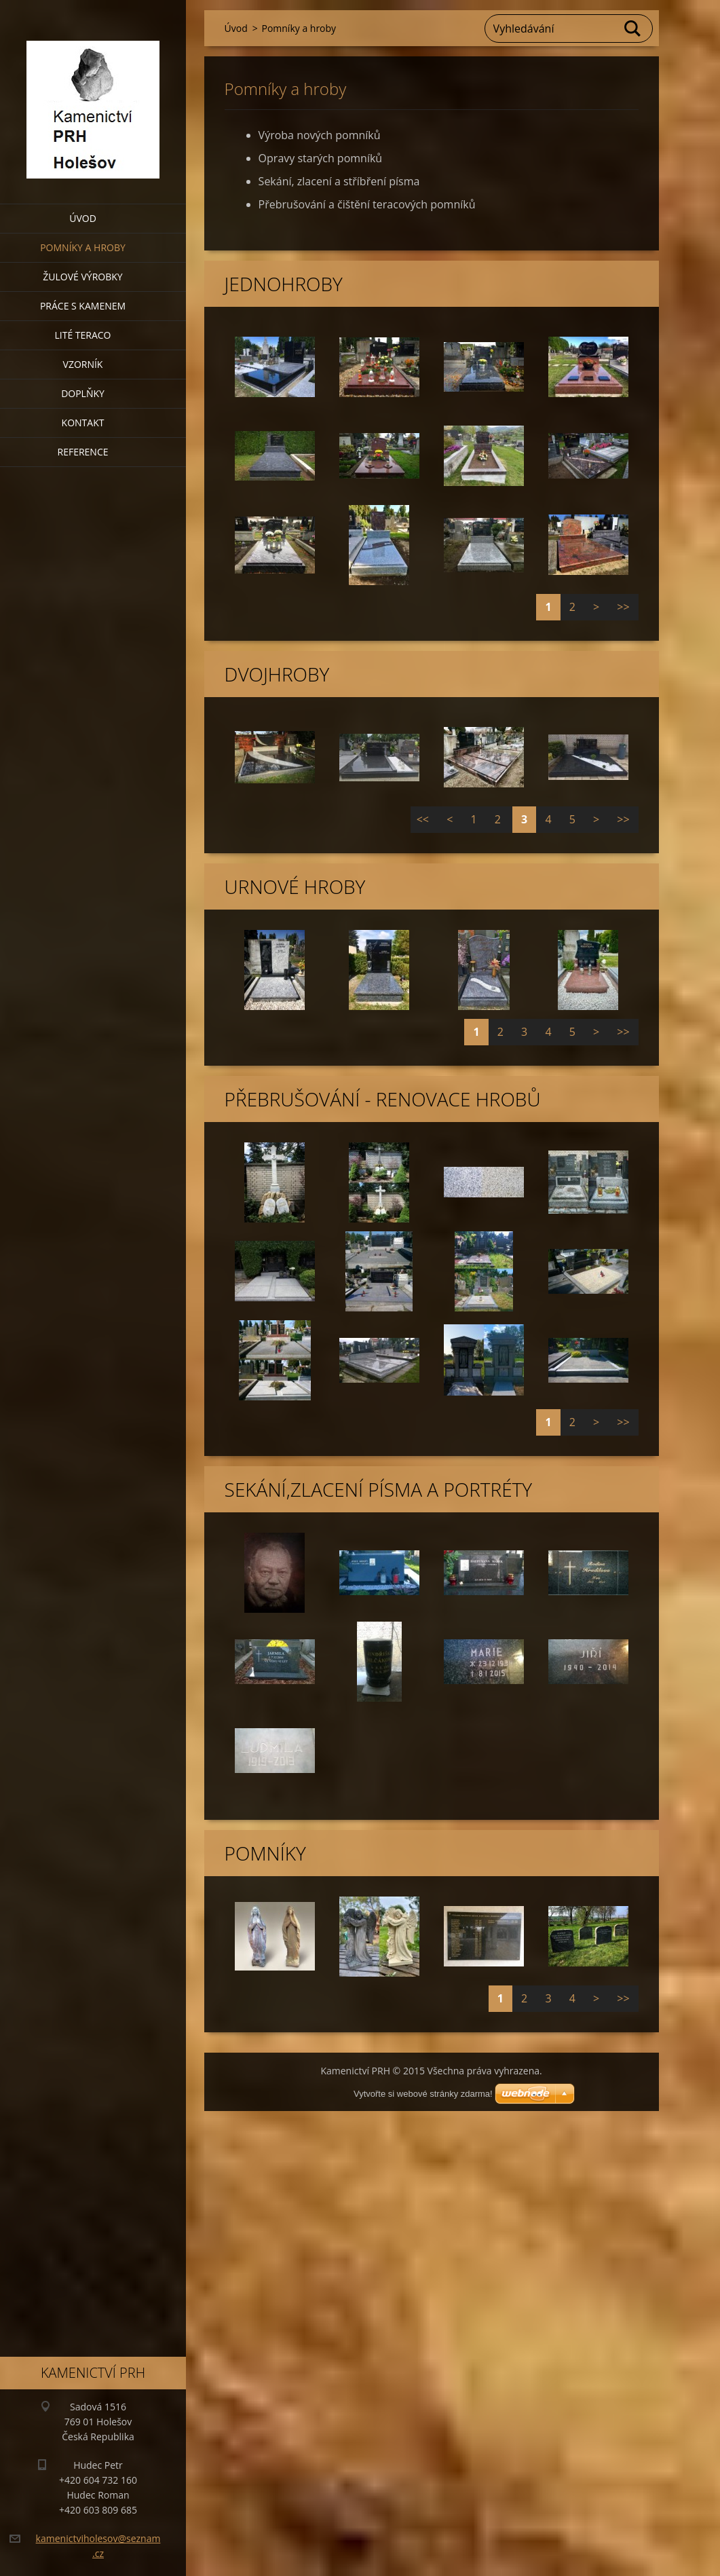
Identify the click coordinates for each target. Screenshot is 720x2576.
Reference (83, 451)
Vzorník (83, 364)
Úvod (82, 218)
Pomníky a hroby (83, 247)
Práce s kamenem (83, 305)
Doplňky (83, 393)
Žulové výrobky (82, 276)
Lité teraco (82, 335)
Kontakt (83, 422)
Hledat (633, 28)
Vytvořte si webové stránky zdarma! (423, 2094)
